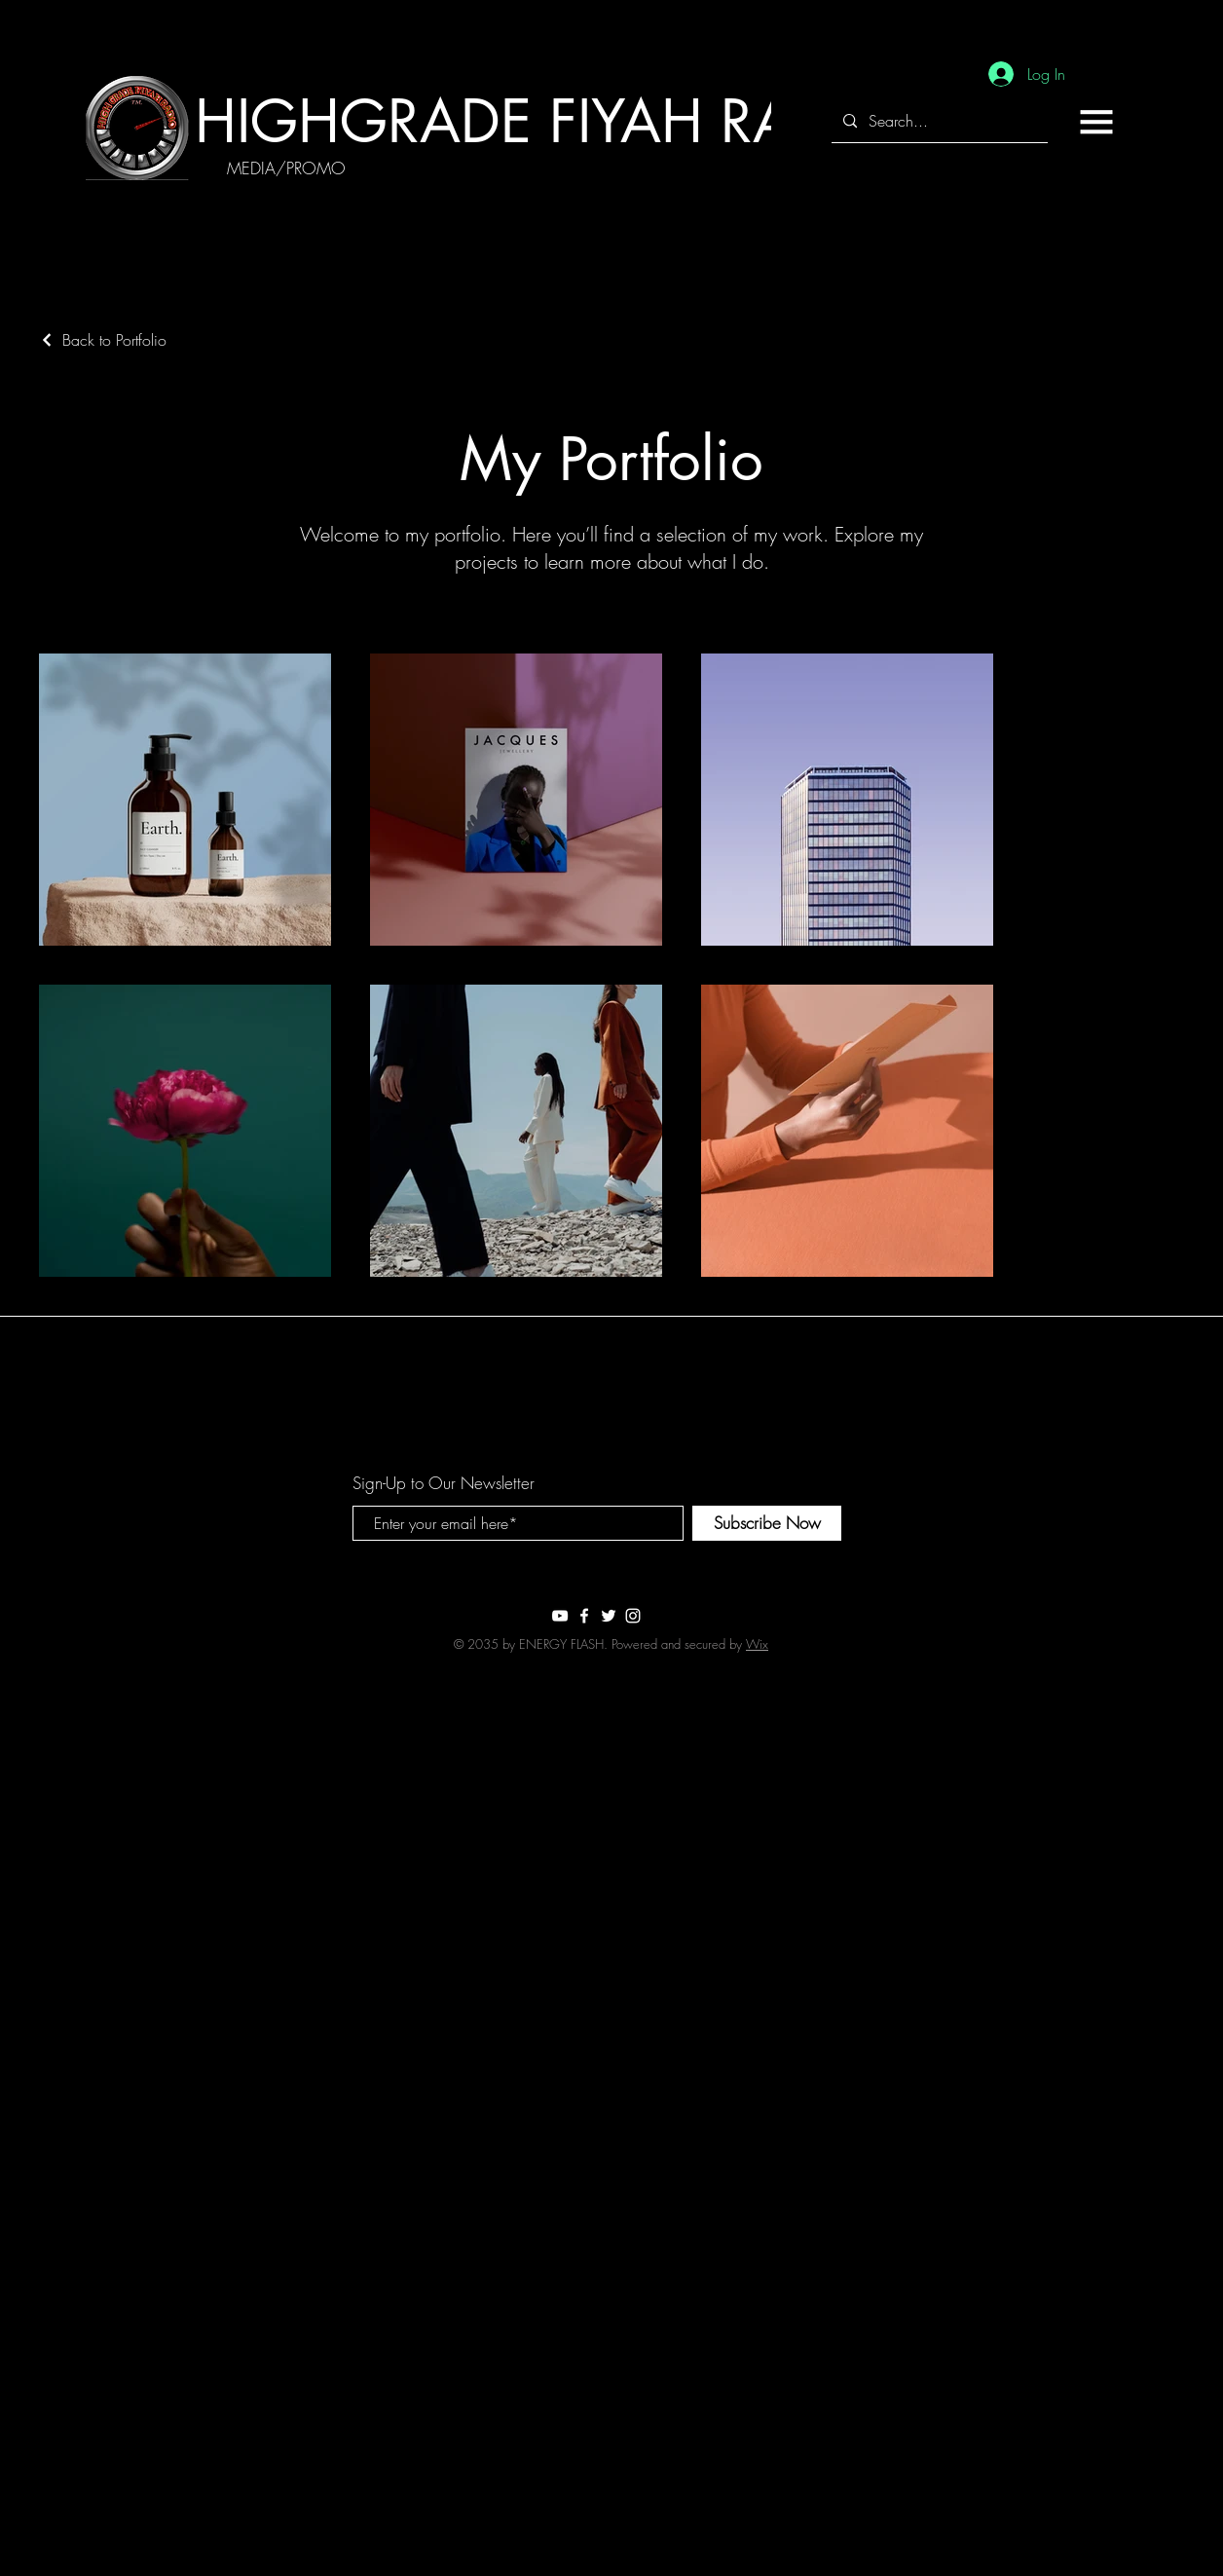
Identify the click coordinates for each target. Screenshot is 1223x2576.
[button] (1096, 121)
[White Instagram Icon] (633, 1615)
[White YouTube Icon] (560, 1615)
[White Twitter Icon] (608, 1615)
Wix (757, 1644)
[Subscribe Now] (766, 1523)
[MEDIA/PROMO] (285, 168)
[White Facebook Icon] (584, 1615)
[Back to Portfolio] (103, 339)
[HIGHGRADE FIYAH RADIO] (546, 121)
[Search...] (938, 121)
